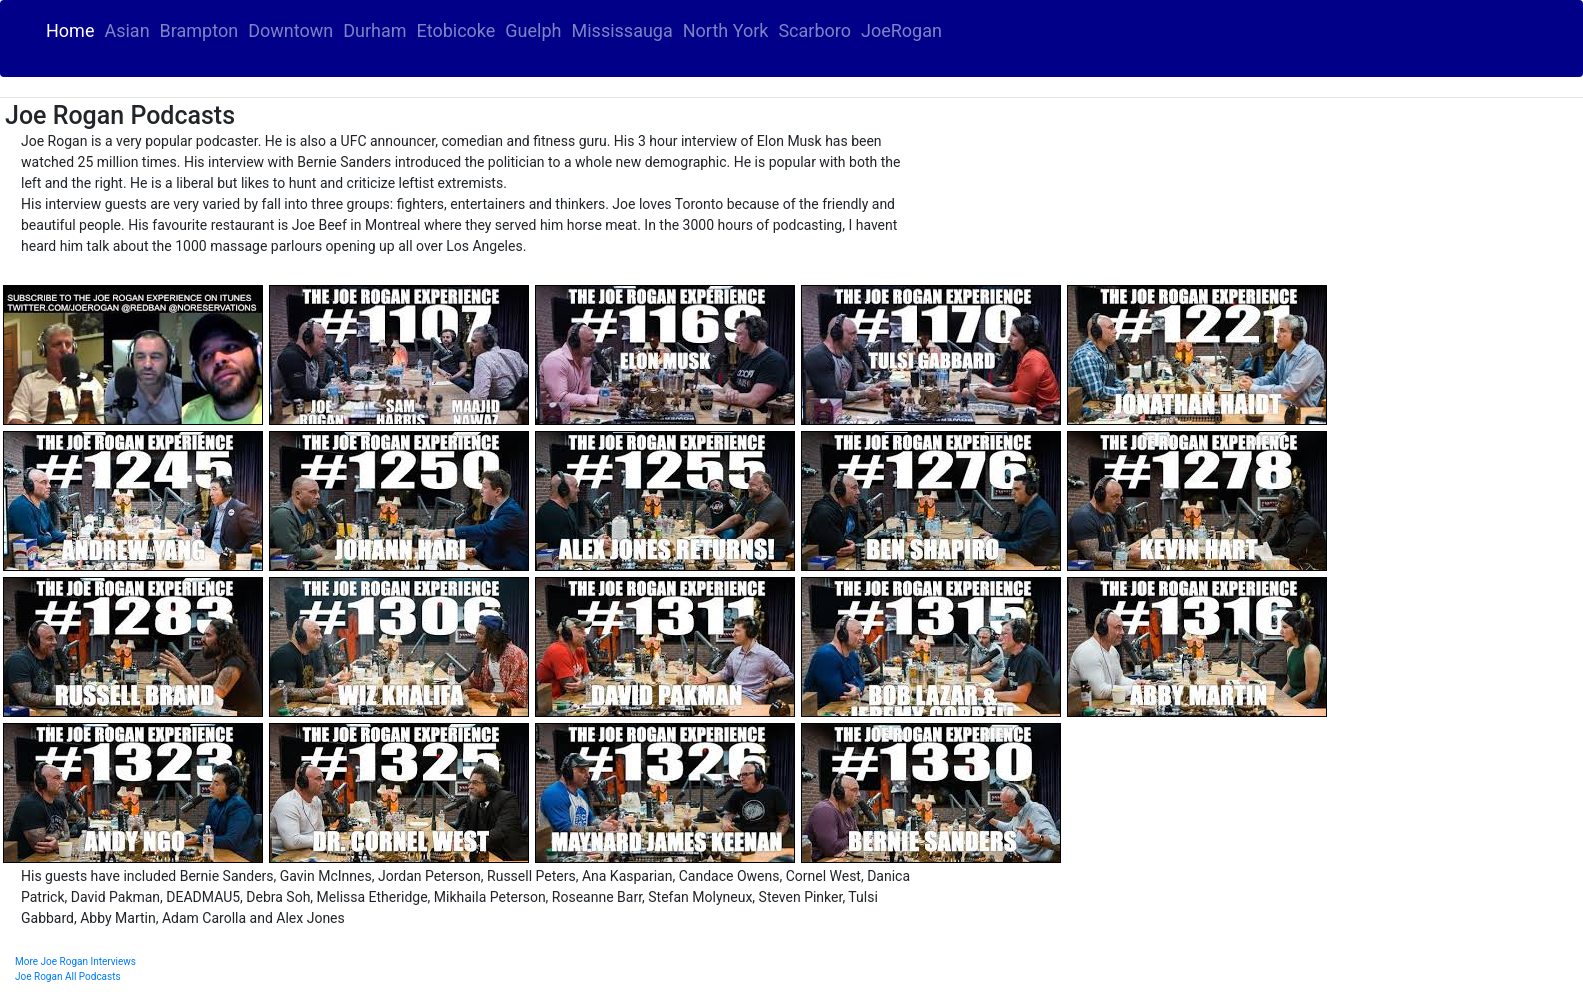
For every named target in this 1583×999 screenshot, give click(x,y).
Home (72, 30)
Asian (126, 30)
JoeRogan (901, 30)
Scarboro (814, 30)
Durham (374, 30)
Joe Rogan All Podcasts (68, 976)
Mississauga (622, 30)
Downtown (290, 30)
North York (726, 30)
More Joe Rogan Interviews (75, 961)
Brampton (199, 30)
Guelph (533, 30)
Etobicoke (455, 30)
